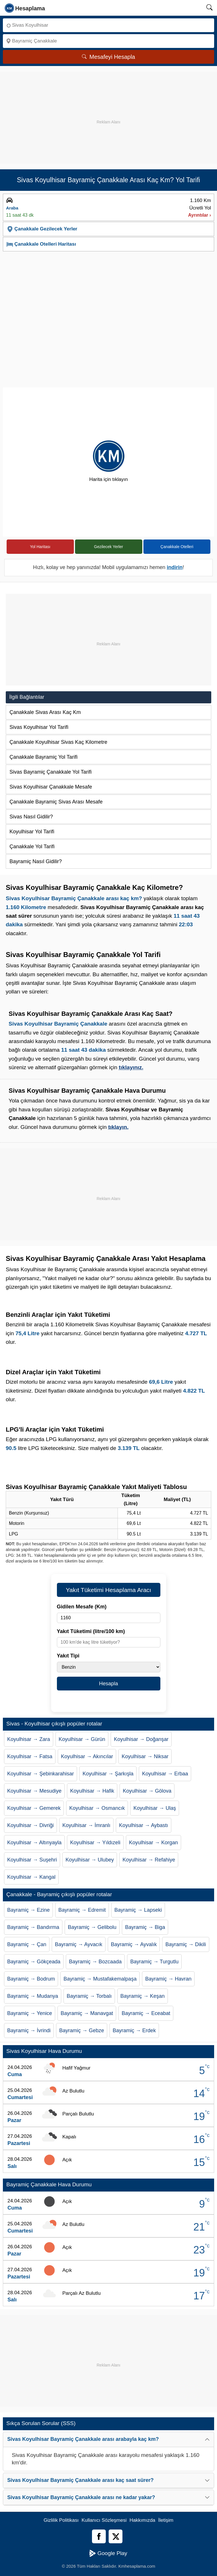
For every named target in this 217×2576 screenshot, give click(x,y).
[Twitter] (115, 2536)
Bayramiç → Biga (145, 1927)
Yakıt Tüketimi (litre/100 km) (91, 1631)
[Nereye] (108, 41)
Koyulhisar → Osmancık (97, 1808)
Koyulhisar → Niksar (145, 1756)
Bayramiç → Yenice (29, 2013)
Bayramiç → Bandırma (33, 1927)
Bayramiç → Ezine (28, 1910)
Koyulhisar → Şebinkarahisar (40, 1774)
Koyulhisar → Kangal (31, 1877)
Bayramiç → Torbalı (89, 1996)
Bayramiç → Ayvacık (78, 1944)
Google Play (108, 2553)
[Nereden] (108, 25)
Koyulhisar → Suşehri (32, 1860)
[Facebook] (99, 2536)
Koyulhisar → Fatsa (29, 1756)
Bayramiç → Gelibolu (92, 1927)
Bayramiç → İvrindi (29, 2030)
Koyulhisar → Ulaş (154, 1808)
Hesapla (108, 1683)
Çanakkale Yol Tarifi (32, 846)
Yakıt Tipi (68, 1656)
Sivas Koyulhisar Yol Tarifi (38, 727)
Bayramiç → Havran (168, 1979)
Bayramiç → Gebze (81, 2030)
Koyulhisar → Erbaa (165, 1774)
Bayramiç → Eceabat (146, 2013)
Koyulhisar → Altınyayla (34, 1842)
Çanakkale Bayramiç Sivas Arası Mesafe (56, 802)
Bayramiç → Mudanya (32, 1996)
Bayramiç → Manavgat (87, 2013)
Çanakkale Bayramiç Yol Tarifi (43, 757)
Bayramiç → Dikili (185, 1944)
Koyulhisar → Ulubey (90, 1860)
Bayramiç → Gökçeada (33, 1961)
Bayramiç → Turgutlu (154, 1961)
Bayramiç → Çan (26, 1944)
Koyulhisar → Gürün (82, 1739)
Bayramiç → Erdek (134, 2030)
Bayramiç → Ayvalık (134, 1944)
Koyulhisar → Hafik (92, 1791)
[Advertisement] (108, 112)
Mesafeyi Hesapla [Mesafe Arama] (108, 57)
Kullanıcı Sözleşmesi (104, 2520)
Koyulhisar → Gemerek (34, 1808)
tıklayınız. (131, 1067)
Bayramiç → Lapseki (138, 1910)
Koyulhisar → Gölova (147, 1791)
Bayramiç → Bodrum (31, 1979)
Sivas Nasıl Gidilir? (31, 817)
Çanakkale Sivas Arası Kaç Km (45, 712)
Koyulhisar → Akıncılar (87, 1756)
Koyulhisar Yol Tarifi (31, 831)
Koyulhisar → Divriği (30, 1825)
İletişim (165, 2520)
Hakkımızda (142, 2520)
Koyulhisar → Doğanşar (141, 1739)
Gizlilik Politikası (61, 2520)
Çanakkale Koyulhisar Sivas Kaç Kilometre (58, 742)
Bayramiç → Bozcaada (95, 1961)
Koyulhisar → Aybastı (143, 1825)
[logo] (25, 7)
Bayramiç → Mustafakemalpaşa (100, 1979)
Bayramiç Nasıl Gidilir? (35, 861)
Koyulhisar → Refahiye (148, 1860)
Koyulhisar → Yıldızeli (95, 1842)
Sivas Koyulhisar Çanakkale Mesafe (50, 787)
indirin (175, 567)
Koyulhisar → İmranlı (86, 1825)
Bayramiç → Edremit (82, 1910)
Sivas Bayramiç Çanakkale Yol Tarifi (50, 772)
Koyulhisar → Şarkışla (107, 1774)
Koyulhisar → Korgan (153, 1842)
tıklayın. (118, 1127)
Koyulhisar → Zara (28, 1739)
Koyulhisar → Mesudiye (34, 1791)
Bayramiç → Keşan (142, 1996)
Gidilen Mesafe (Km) (82, 1607)
